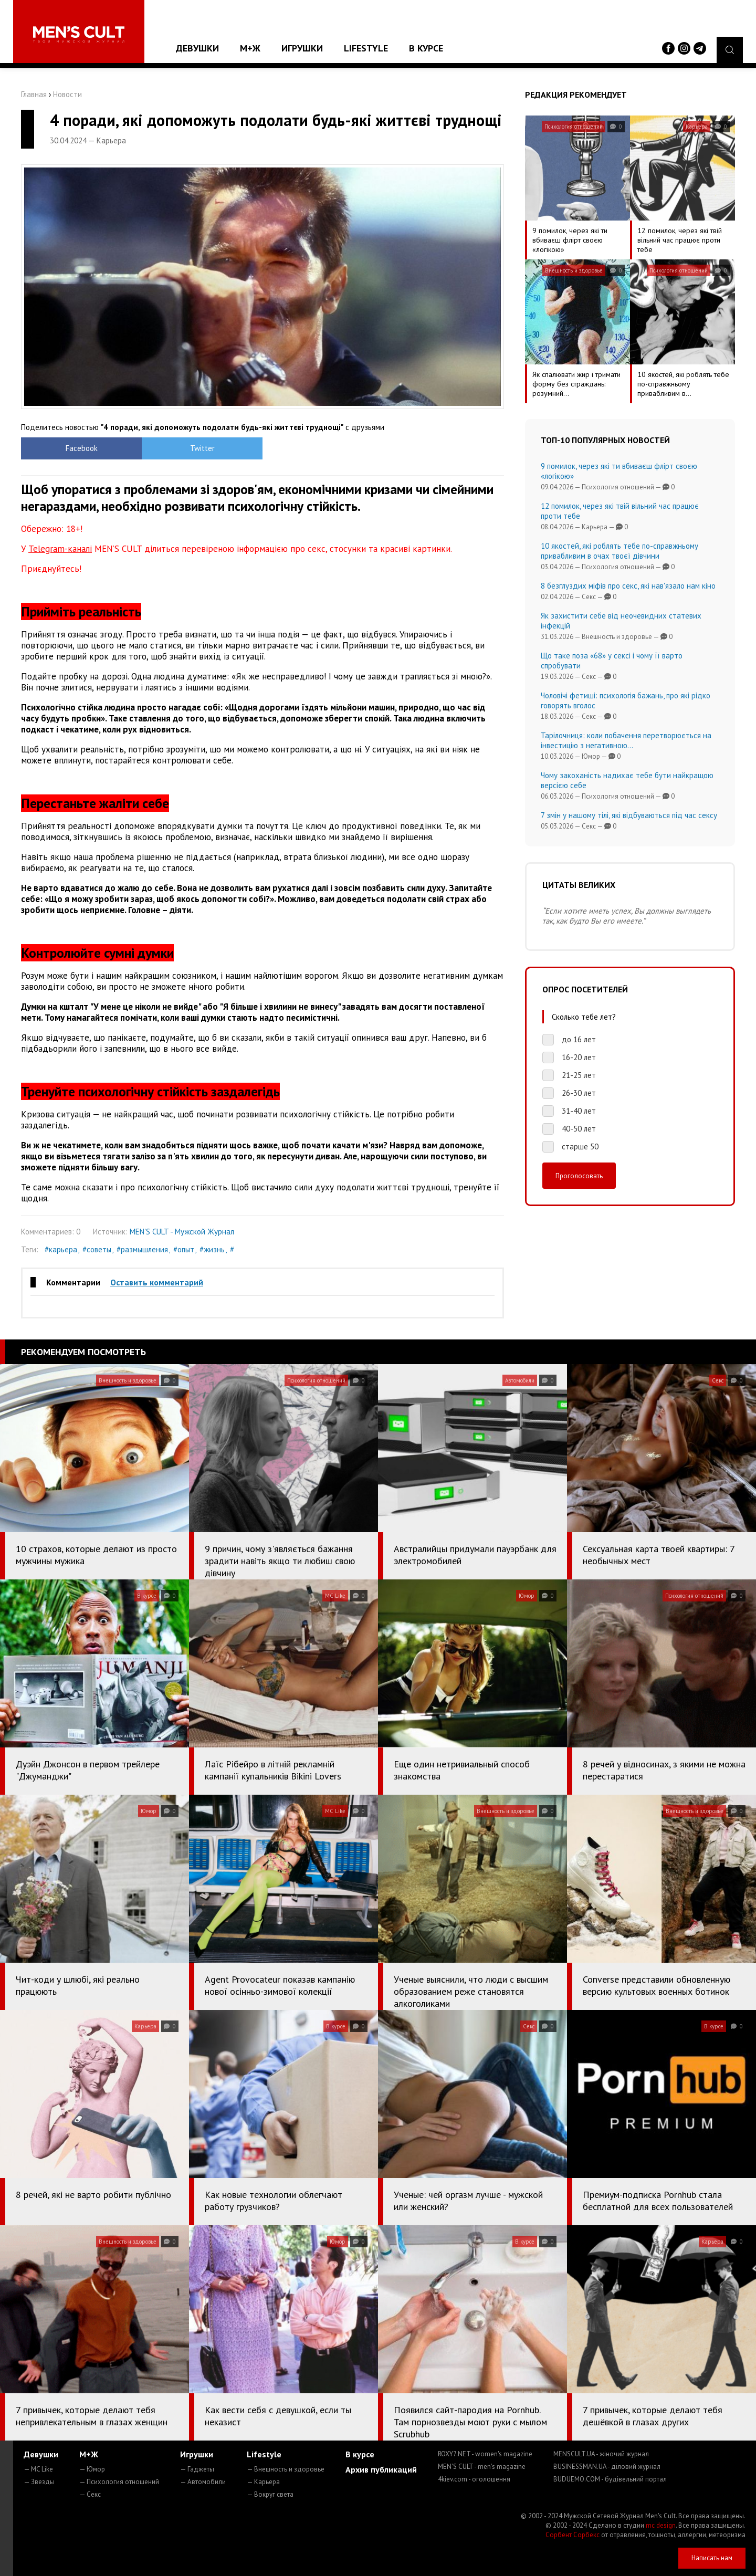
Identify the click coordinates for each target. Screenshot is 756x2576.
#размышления (142, 1249)
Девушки (197, 48)
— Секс (90, 2494)
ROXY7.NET (485, 2453)
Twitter (202, 448)
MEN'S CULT (482, 2466)
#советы (96, 1249)
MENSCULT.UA (601, 2453)
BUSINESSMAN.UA (606, 2466)
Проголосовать (579, 1175)
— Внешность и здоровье (285, 2469)
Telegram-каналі (60, 548)
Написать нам (711, 2557)
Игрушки (302, 48)
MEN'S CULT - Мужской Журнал (182, 1232)
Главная (34, 94)
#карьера (61, 1249)
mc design (661, 2525)
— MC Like (38, 2469)
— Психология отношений (119, 2481)
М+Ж (250, 48)
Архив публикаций (381, 2469)
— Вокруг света (270, 2494)
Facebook (82, 448)
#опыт (183, 1249)
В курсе (426, 48)
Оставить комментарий (156, 1282)
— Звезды (39, 2481)
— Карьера (263, 2481)
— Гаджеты (197, 2469)
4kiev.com (474, 2479)
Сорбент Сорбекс (572, 2534)
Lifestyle (366, 48)
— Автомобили (203, 2481)
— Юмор (92, 2469)
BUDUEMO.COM (610, 2479)
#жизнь (212, 1249)
